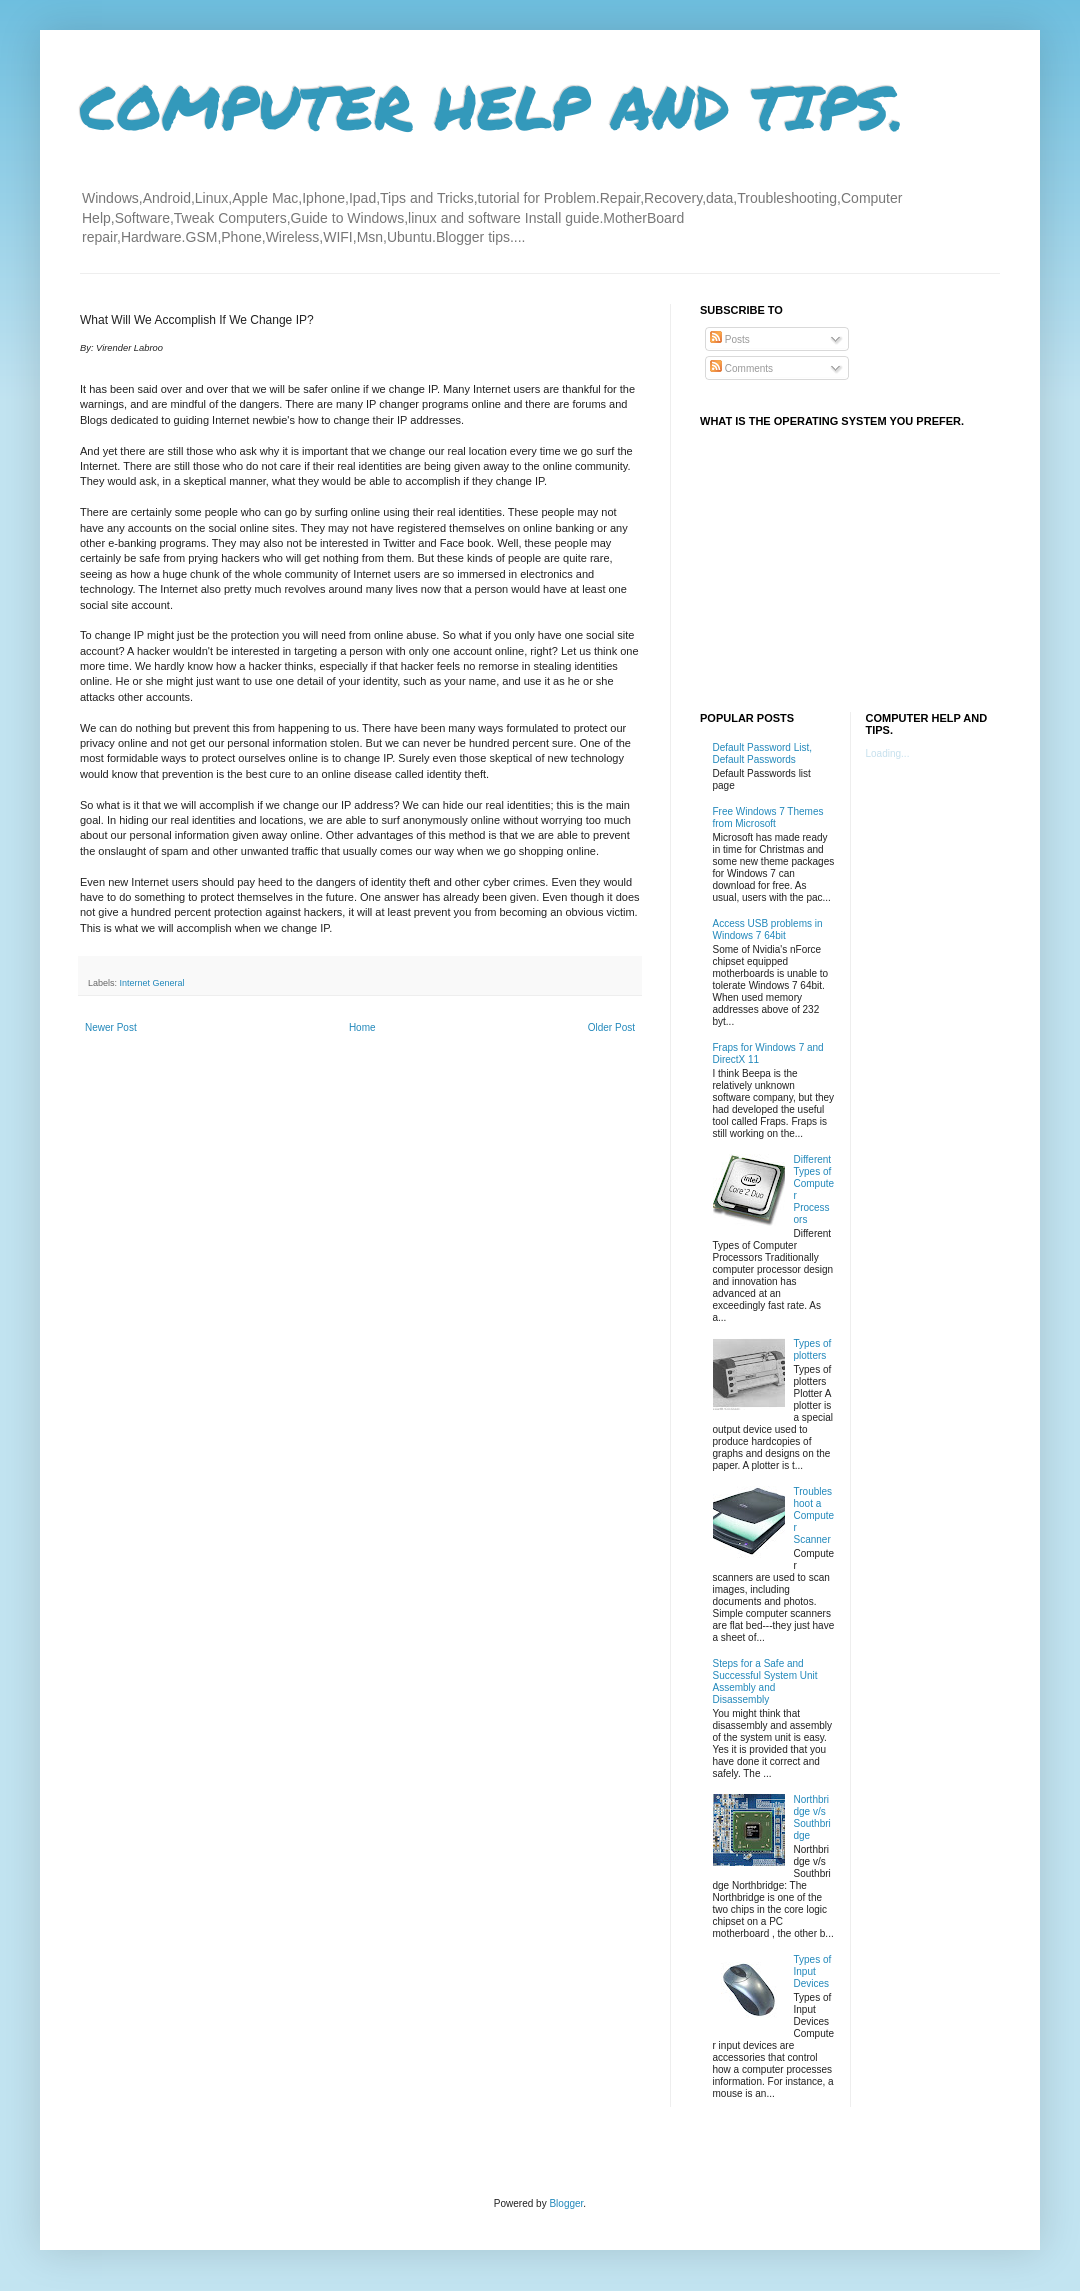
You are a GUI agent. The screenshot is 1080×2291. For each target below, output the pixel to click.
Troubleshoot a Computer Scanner (814, 1515)
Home (362, 1027)
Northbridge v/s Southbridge (812, 1817)
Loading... (888, 753)
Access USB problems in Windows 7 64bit (768, 929)
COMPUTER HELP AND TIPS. (492, 106)
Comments (741, 368)
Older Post (611, 1027)
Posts (730, 339)
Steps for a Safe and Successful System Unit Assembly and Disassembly (765, 1681)
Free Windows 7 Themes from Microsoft (768, 817)
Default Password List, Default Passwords (763, 753)
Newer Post (111, 1027)
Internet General (152, 983)
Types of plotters (813, 1349)
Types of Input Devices (813, 1971)
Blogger (566, 2203)
